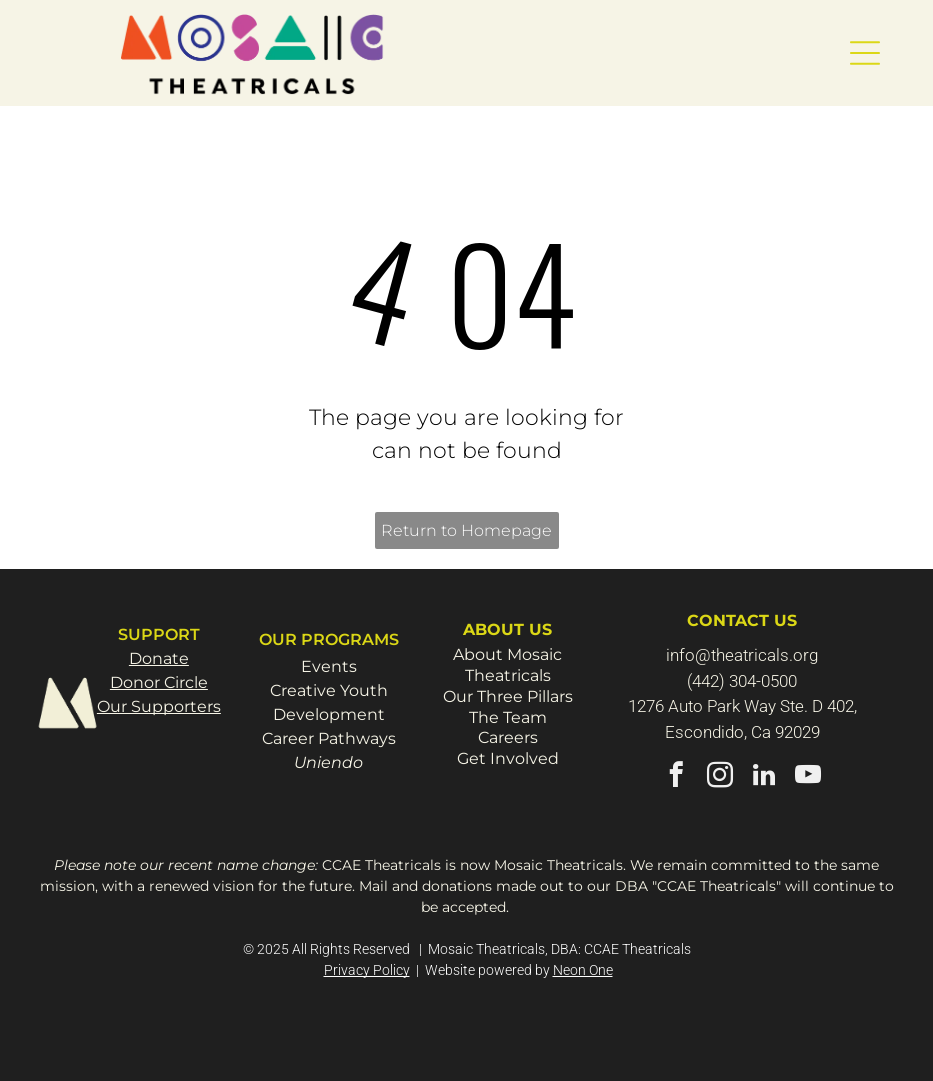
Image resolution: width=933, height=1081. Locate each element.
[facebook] (676, 778)
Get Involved (508, 758)
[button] (865, 53)
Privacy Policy (367, 970)
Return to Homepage (466, 530)
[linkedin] (764, 778)
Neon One (583, 970)
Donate (159, 658)
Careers (508, 737)
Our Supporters (159, 706)
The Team (508, 717)
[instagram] (720, 778)
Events (329, 666)
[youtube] (808, 778)
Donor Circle (159, 682)
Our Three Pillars (508, 696)
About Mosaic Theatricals (507, 665)
